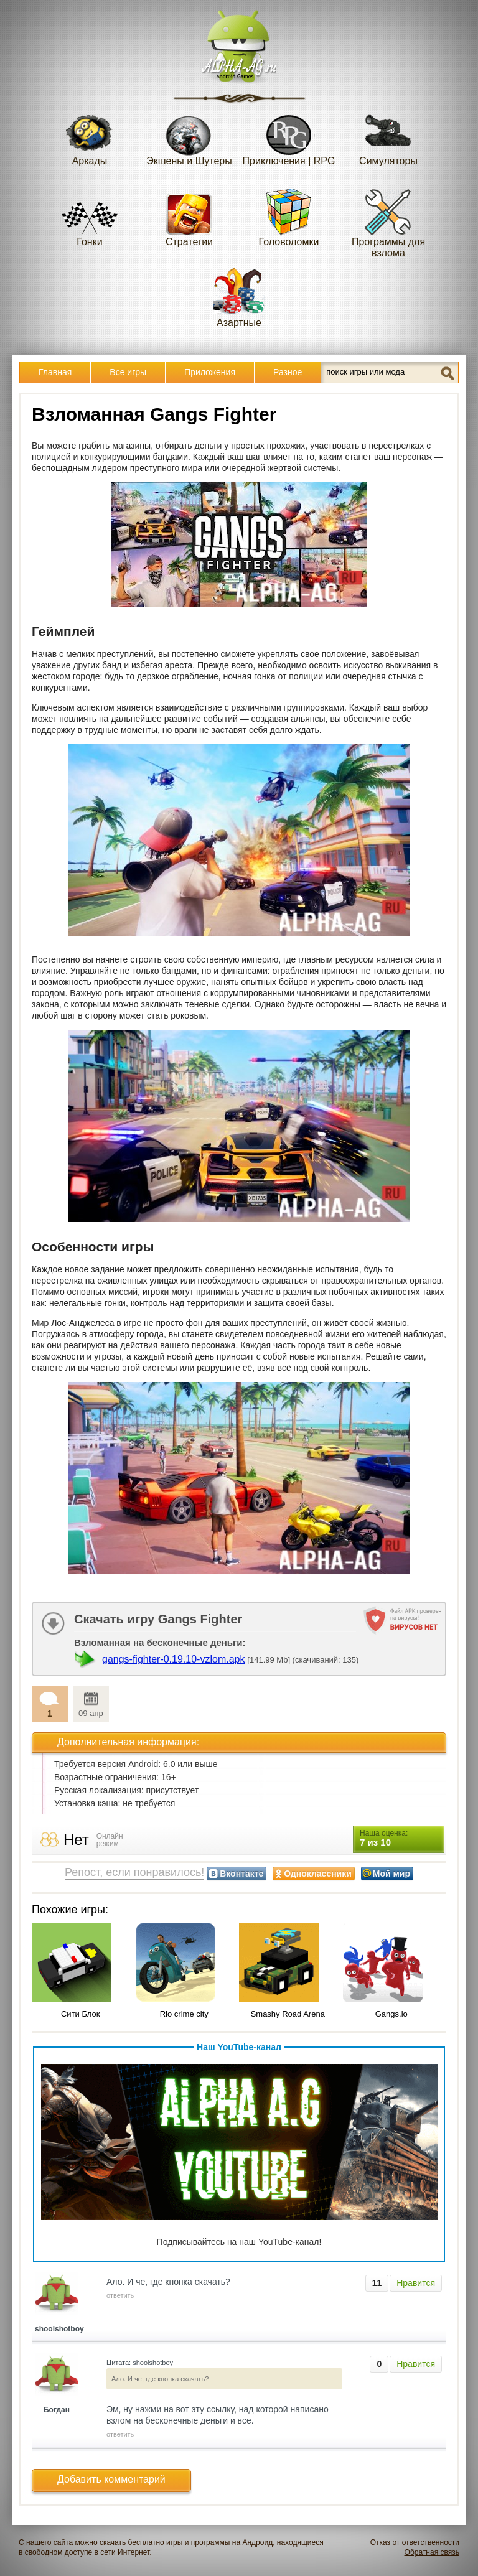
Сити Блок (80, 2013)
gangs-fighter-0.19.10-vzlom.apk (173, 1659)
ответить (120, 2295)
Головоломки (289, 217)
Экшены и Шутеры (189, 136)
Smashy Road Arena (288, 2013)
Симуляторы (388, 136)
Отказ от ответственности (414, 2542)
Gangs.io (391, 2013)
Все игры (128, 372)
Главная (55, 372)
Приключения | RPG (289, 136)
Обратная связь (432, 2552)
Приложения (209, 372)
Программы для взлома (388, 222)
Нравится (415, 2283)
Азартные (239, 298)
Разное (287, 372)
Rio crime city (184, 2013)
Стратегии (189, 217)
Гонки (90, 217)
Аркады (90, 136)
